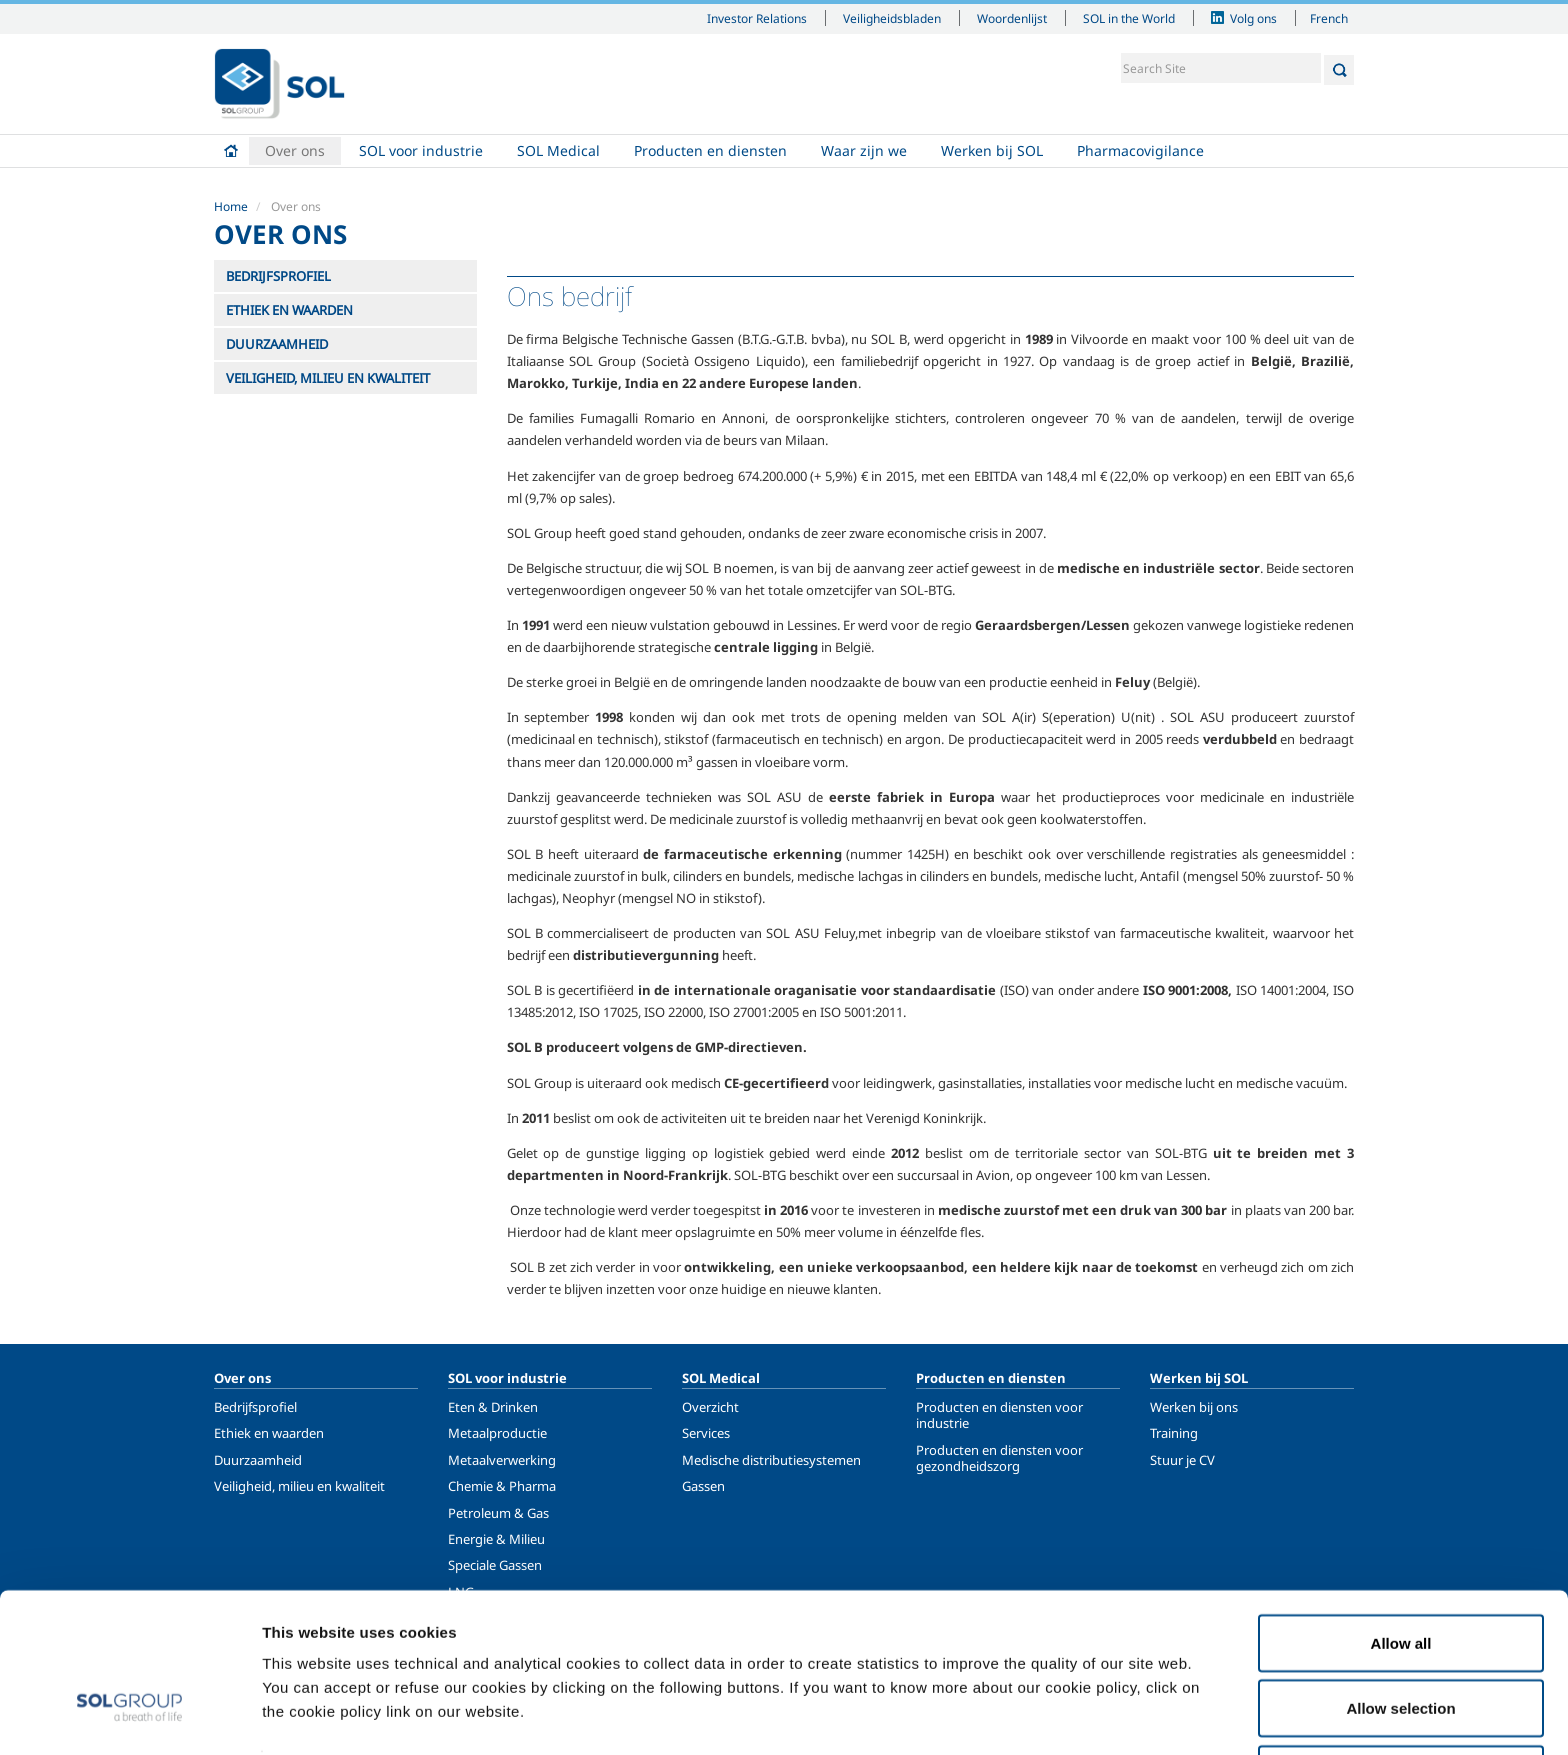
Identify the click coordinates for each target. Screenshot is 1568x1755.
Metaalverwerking (502, 1460)
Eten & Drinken (493, 1407)
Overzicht (710, 1407)
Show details (1039, 1703)
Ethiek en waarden (269, 1433)
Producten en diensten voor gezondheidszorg (999, 1458)
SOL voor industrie (421, 150)
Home (231, 151)
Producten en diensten (710, 150)
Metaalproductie (497, 1433)
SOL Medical (558, 150)
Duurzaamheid (258, 1460)
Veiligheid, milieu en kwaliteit (299, 1486)
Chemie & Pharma (502, 1486)
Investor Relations (757, 18)
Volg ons (1253, 18)
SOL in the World (1129, 18)
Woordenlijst (1012, 18)
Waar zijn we (864, 150)
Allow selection (1400, 1636)
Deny (1401, 1701)
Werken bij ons (1194, 1407)
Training (1174, 1433)
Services (706, 1433)
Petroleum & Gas (498, 1513)
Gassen (703, 1486)
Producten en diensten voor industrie (999, 1415)
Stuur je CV (1182, 1460)
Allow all (1401, 1570)
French (1329, 18)
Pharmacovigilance (1140, 150)
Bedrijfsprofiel (255, 1407)
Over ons (295, 150)
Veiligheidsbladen (892, 18)
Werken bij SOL (992, 150)
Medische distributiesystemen (771, 1460)
